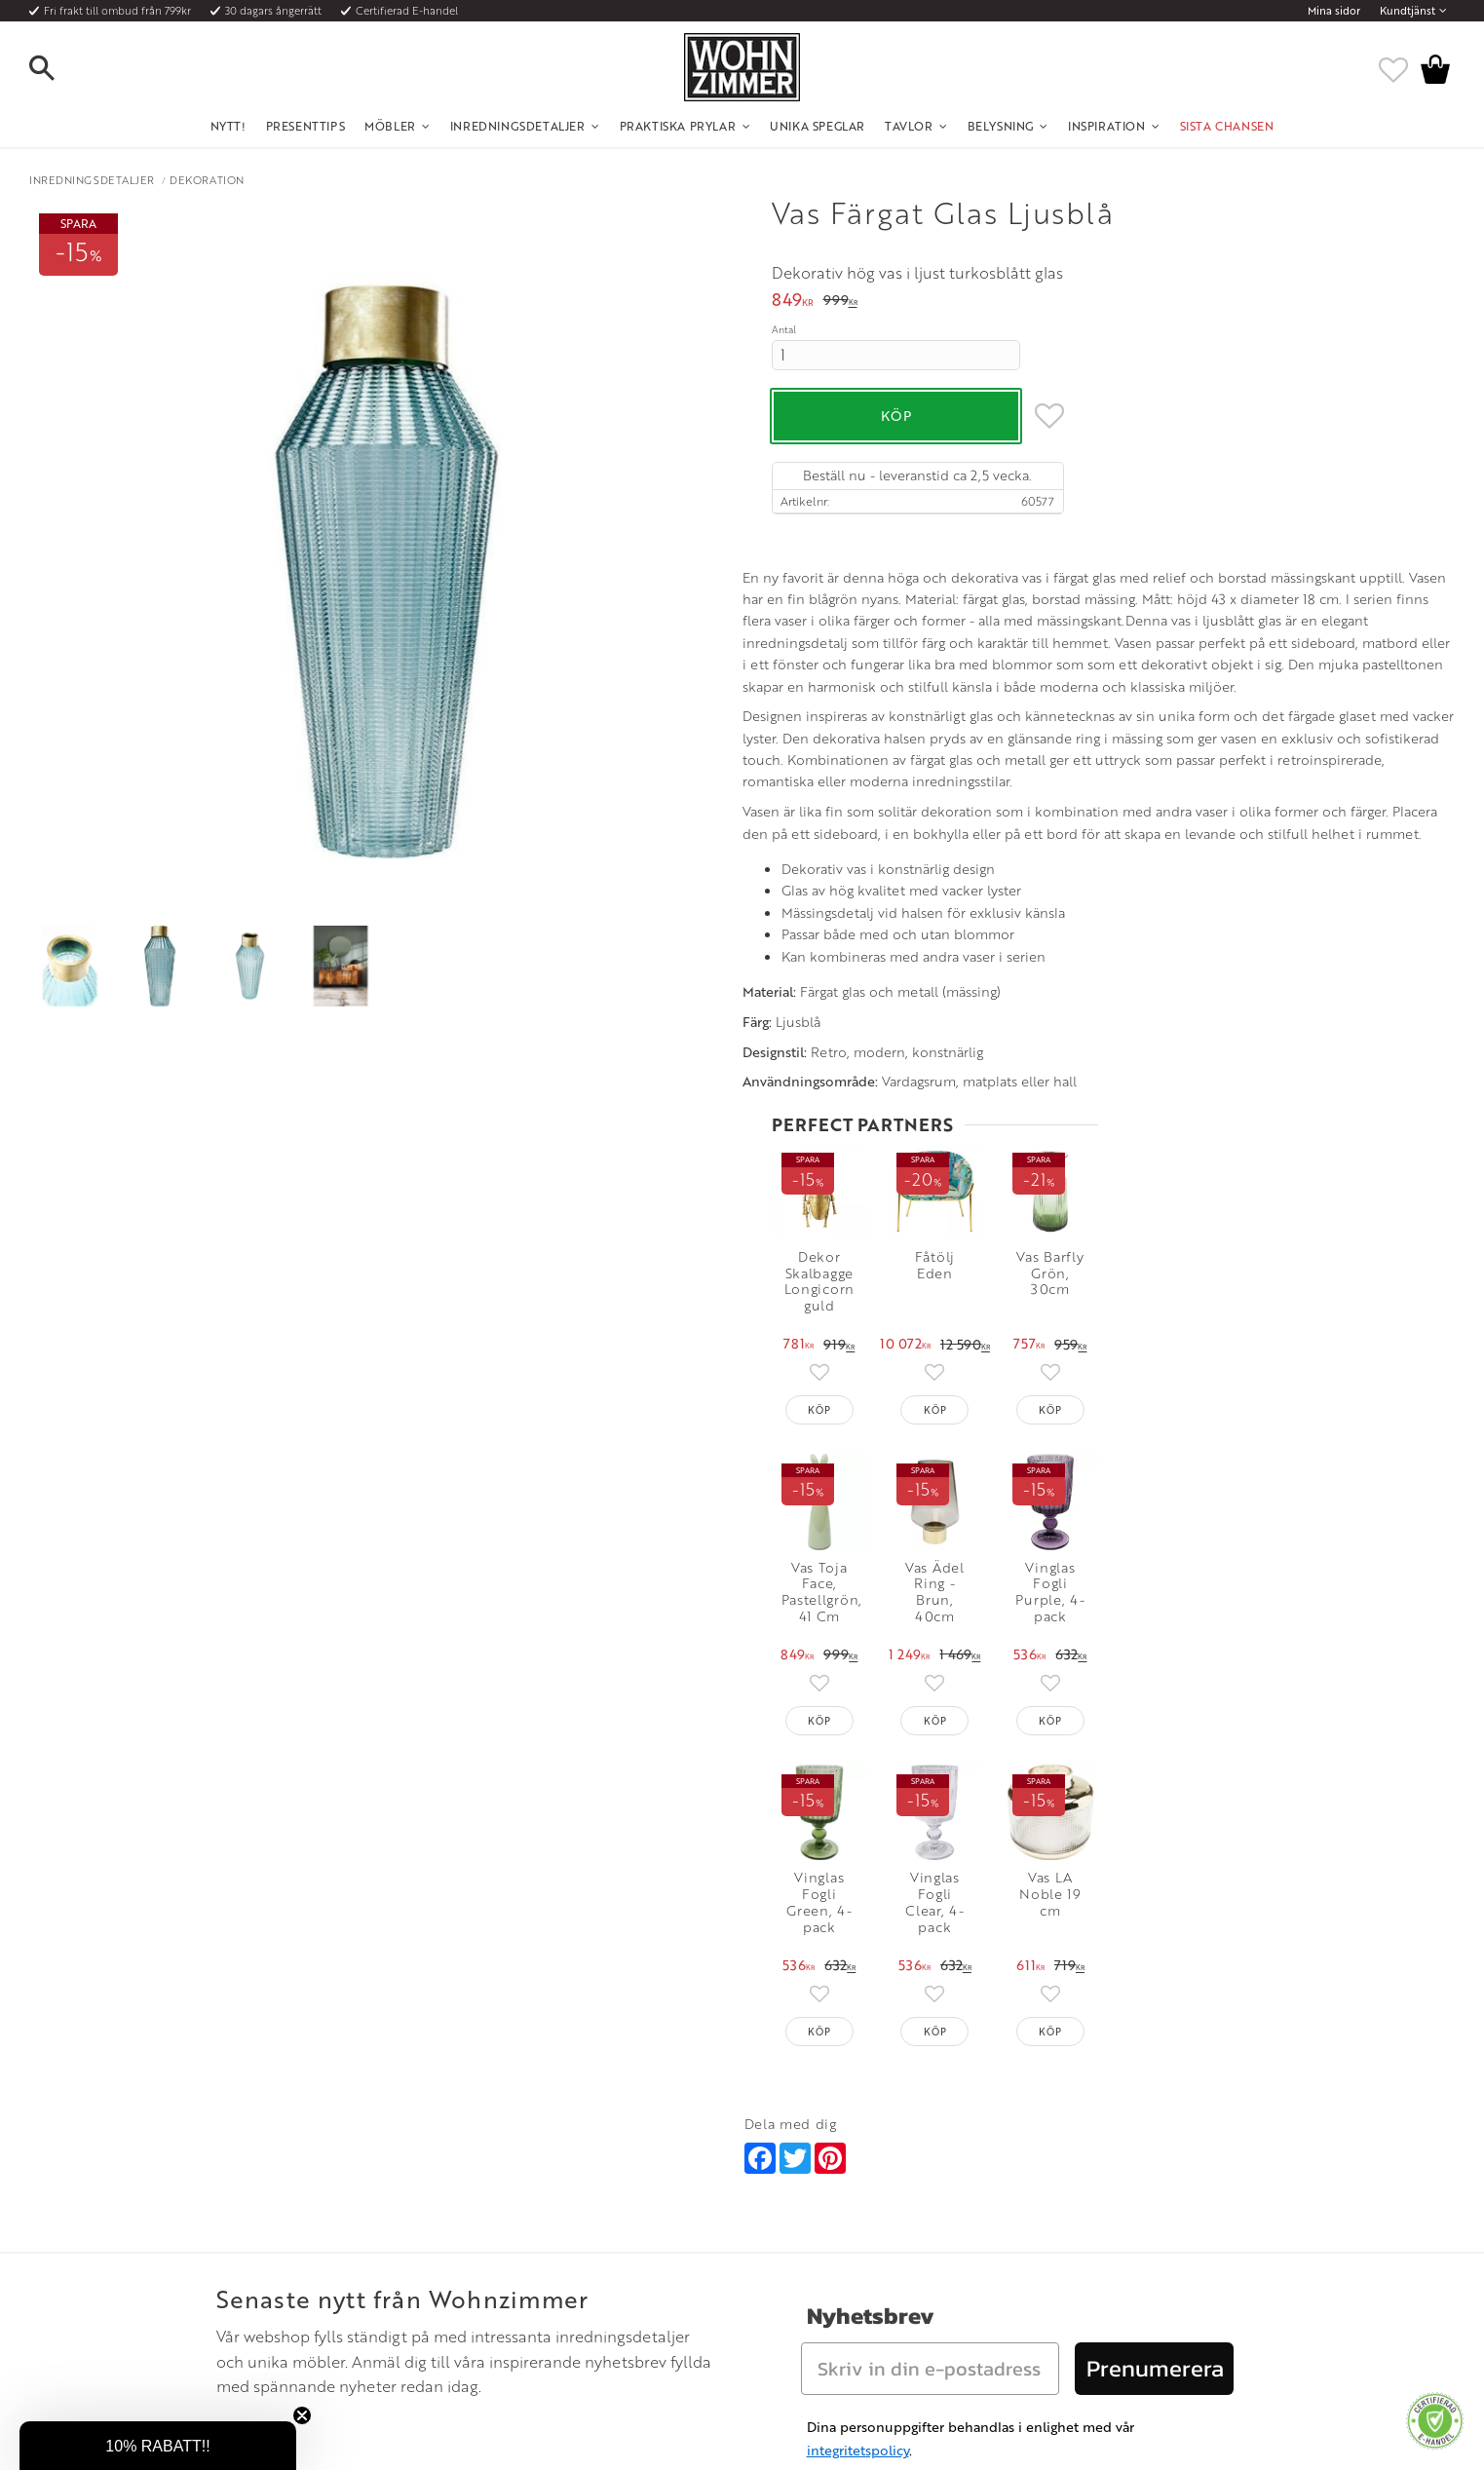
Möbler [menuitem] (390, 125)
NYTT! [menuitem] (228, 125)
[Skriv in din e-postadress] (930, 1963)
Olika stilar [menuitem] (493, 2216)
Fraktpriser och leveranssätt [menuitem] (261, 2240)
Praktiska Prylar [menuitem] (678, 125)
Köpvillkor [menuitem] (216, 2216)
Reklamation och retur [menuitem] (247, 2287)
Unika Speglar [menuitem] (817, 125)
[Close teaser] (302, 2415)
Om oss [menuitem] (485, 2192)
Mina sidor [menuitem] (1334, 11)
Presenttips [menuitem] (306, 125)
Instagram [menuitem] (1065, 2192)
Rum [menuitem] (477, 2240)
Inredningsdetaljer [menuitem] (518, 125)
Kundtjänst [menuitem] (1407, 11)
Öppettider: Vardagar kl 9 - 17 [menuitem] (821, 2192)
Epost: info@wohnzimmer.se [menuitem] (817, 2240)
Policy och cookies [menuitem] (236, 2311)
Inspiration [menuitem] (1107, 125)
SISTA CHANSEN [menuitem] (1227, 125)
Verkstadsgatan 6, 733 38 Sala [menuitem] (818, 2263)
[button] (58, 69)
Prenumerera (1155, 1963)
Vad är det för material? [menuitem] (250, 2263)
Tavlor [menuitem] (909, 125)
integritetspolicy (858, 2044)
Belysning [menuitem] (1001, 125)
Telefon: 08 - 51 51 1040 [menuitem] (803, 2216)
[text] (793, 301)
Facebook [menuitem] (1066, 2216)
